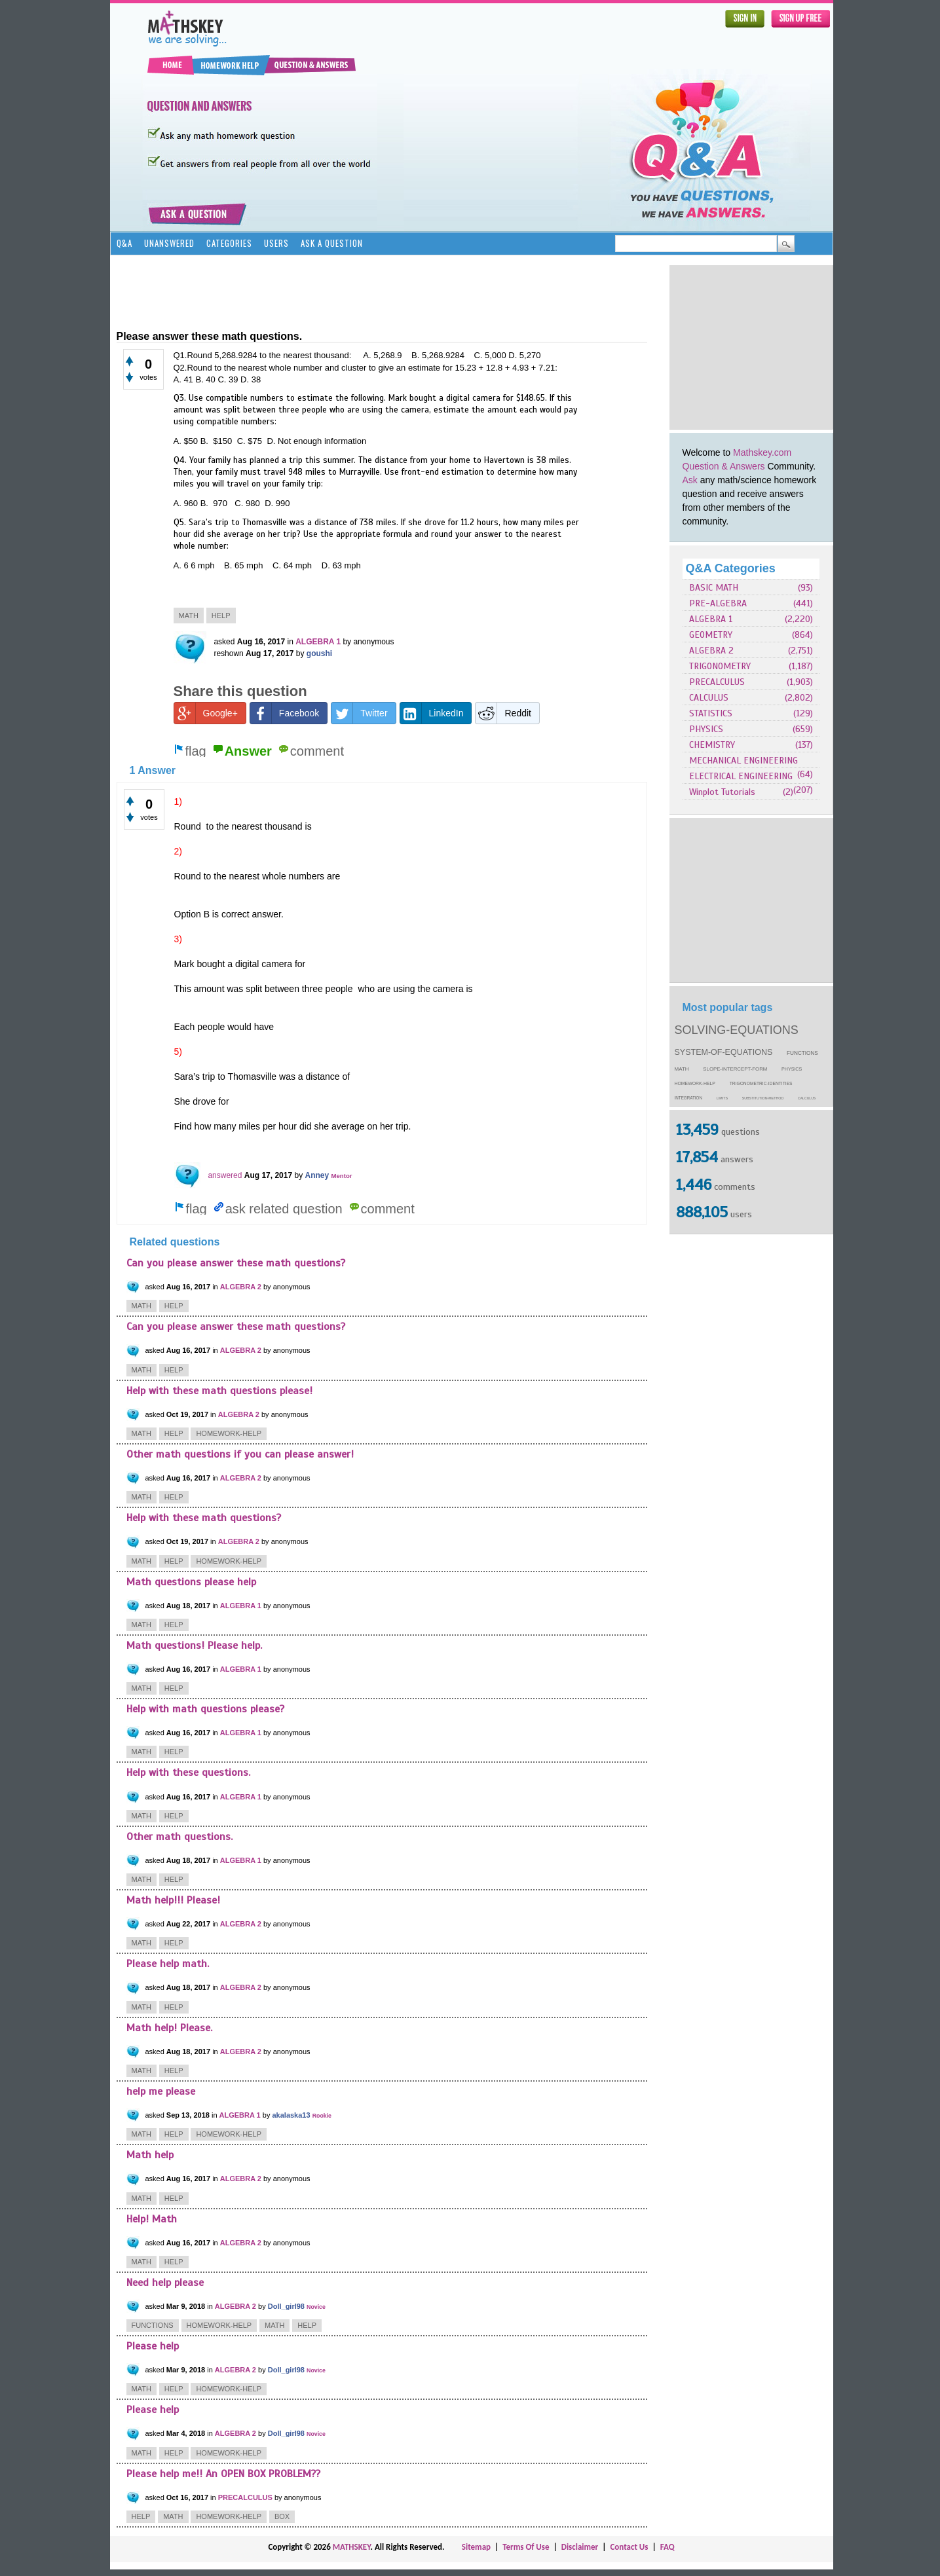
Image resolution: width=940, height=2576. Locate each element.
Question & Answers (724, 466)
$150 (224, 441)
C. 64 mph (296, 565)
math (682, 1069)
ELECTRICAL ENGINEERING (741, 776)
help (221, 615)
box (282, 2516)
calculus (807, 1098)
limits (722, 1098)
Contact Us (629, 2547)
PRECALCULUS (717, 682)
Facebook (284, 713)
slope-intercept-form (735, 1069)
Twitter (359, 713)
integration (689, 1097)
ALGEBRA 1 (710, 619)
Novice (316, 2307)
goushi (319, 653)
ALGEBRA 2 (711, 650)
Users (276, 242)
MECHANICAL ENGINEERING (743, 760)
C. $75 (251, 441)
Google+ (206, 713)
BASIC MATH (713, 587)
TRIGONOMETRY (720, 666)
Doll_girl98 (286, 2306)
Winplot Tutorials (722, 792)
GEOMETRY (710, 634)
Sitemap (476, 2547)
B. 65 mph (247, 565)
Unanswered (169, 242)
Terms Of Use (525, 2547)
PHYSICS (706, 729)
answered (225, 1175)
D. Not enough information (316, 441)
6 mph (206, 565)
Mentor (341, 1175)
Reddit (503, 713)
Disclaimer (580, 2547)
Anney (317, 1175)
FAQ (667, 2547)
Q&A (124, 242)
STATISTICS (710, 713)
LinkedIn (432, 713)
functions (802, 1053)
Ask (690, 480)
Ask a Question (332, 242)
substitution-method (763, 1098)
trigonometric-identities (761, 1083)
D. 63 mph (341, 565)
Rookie (321, 2115)
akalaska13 (291, 2115)
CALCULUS (708, 697)
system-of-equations (724, 1052)
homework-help (695, 1083)
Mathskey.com (762, 452)
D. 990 (277, 503)
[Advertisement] (751, 347)
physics (791, 1069)
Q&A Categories (731, 568)
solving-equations (737, 1030)
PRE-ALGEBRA (718, 603)
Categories (229, 242)
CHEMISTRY (712, 744)
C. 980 (248, 503)
